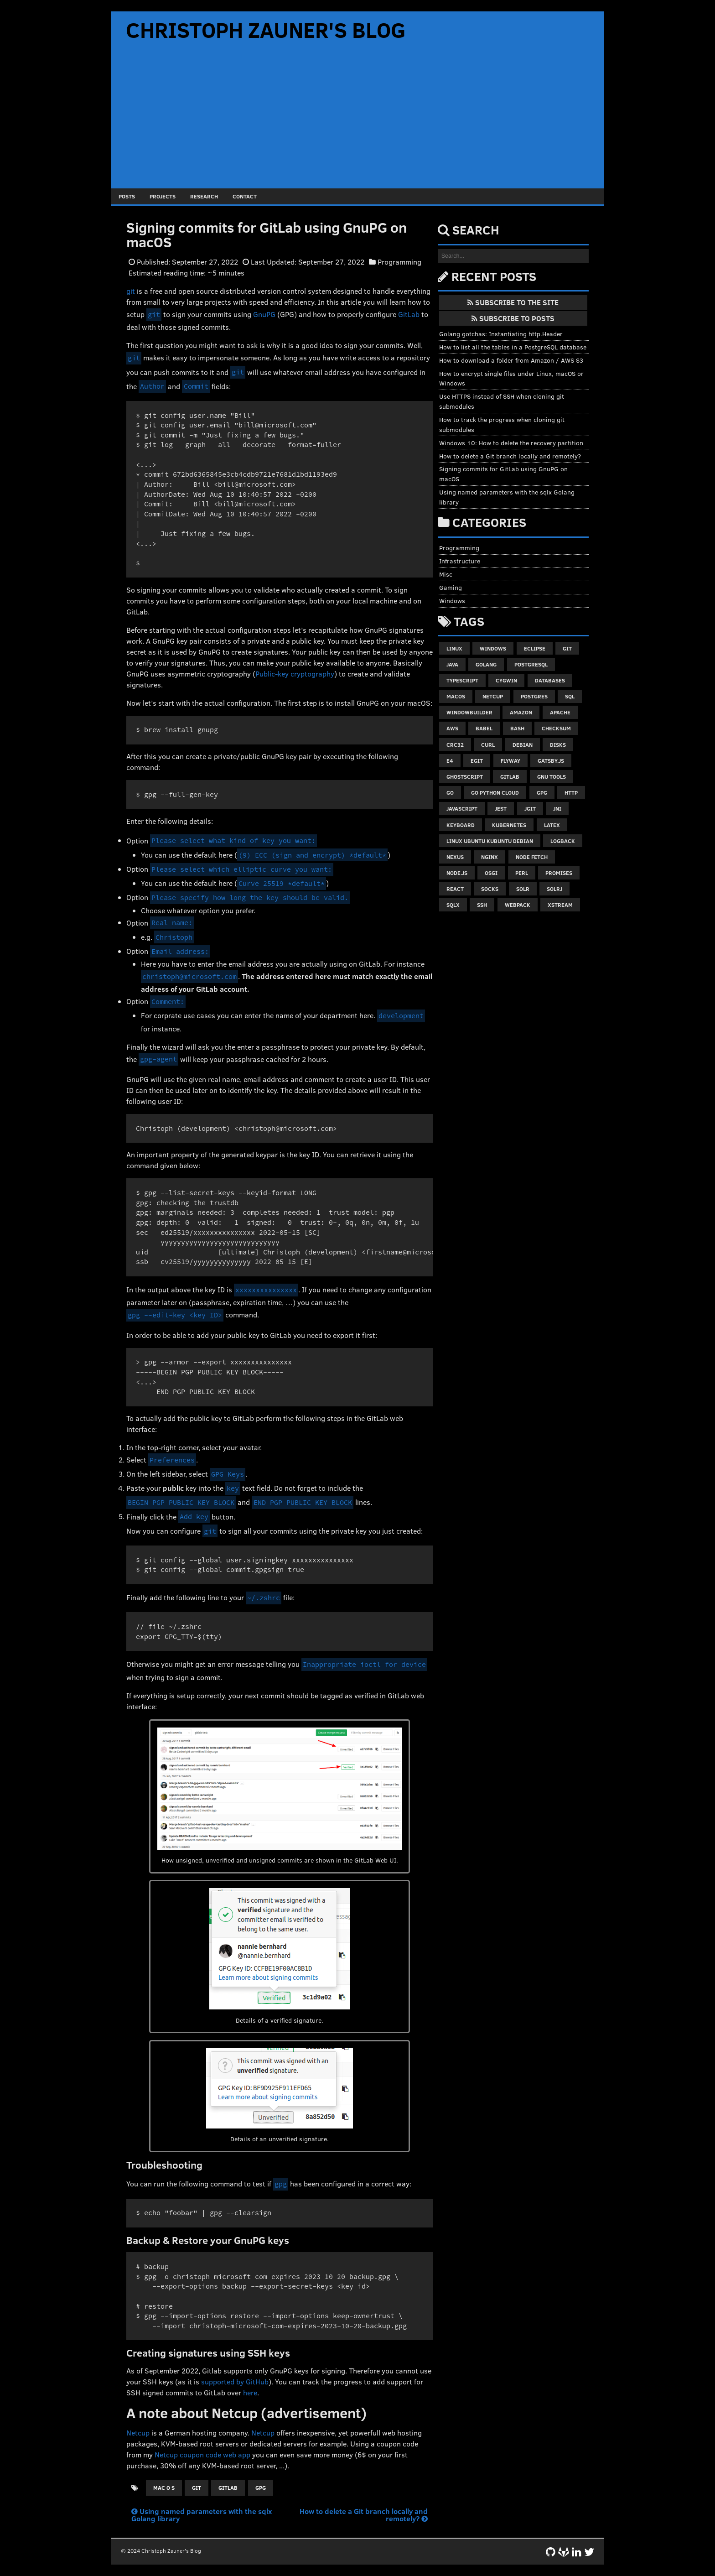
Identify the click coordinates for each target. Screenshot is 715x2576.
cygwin (506, 680)
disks (558, 744)
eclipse (534, 648)
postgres (534, 696)
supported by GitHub (235, 2381)
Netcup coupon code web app (202, 2454)
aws (452, 728)
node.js (456, 872)
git (130, 291)
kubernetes (509, 824)
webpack (517, 904)
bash (517, 728)
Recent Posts (493, 276)
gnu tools (551, 776)
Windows (452, 600)
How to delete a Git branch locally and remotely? (364, 2514)
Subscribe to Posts (512, 318)
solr (522, 888)
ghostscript (464, 776)
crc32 (455, 744)
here (250, 2392)
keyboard (460, 824)
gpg (260, 2487)
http (571, 792)
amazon (521, 712)
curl (488, 744)
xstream (560, 904)
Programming (399, 261)
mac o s (164, 2487)
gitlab (228, 2487)
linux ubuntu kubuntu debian (489, 840)
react (455, 888)
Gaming (450, 587)
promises (558, 872)
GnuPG (264, 314)
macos (455, 696)
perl (521, 872)
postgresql (531, 664)
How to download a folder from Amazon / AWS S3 (511, 360)
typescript (462, 680)
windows (493, 648)
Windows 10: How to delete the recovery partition (511, 442)
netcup (492, 696)
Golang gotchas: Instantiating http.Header (501, 333)
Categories (489, 522)
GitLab (409, 314)
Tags (469, 621)
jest (501, 808)
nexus (455, 856)
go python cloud (495, 792)
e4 (449, 760)
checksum (556, 728)
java (452, 664)
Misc (445, 574)
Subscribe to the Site (513, 302)
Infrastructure (459, 561)
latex (552, 824)
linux (454, 648)
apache (560, 712)
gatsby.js (551, 760)
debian (523, 744)
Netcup (138, 2432)
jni (557, 808)
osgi (491, 872)
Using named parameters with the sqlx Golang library (201, 2514)
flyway (510, 760)
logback (562, 840)
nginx (489, 856)
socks (489, 888)
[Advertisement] (357, 120)
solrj (554, 888)
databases (550, 680)
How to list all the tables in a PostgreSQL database (512, 347)
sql (570, 696)
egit (477, 760)
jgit (530, 808)
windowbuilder (469, 712)
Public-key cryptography (294, 673)
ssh (482, 904)
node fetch (532, 856)
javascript (461, 808)
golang (486, 664)
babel (484, 728)
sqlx (453, 904)
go (450, 792)
